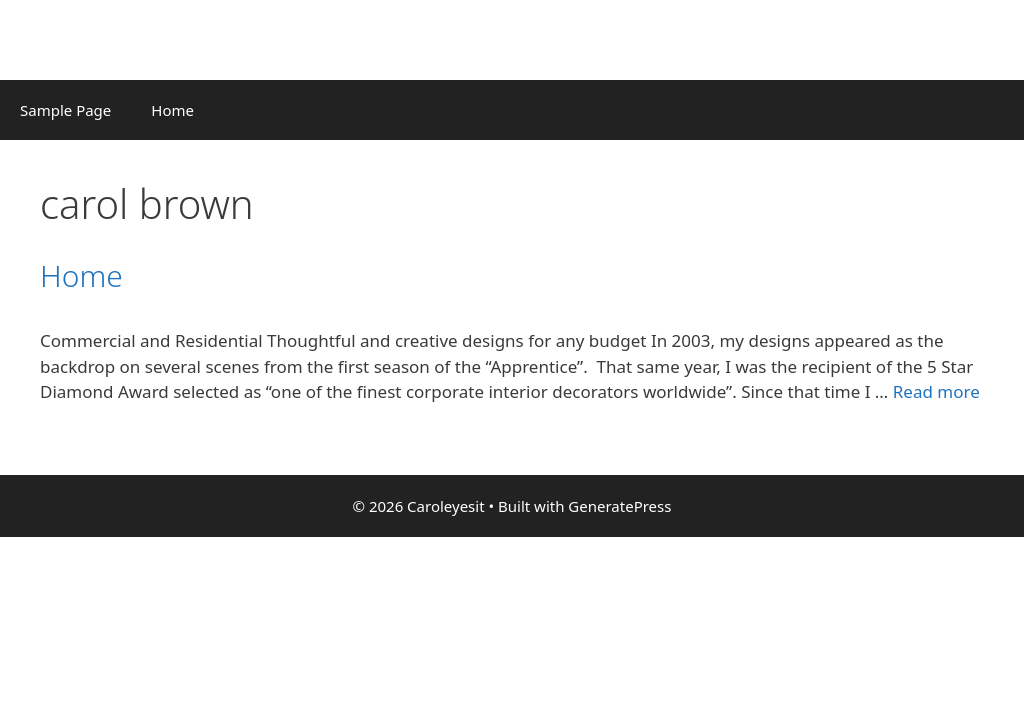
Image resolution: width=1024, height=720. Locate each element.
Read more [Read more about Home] (936, 391)
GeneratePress (619, 506)
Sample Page (65, 110)
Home (172, 110)
